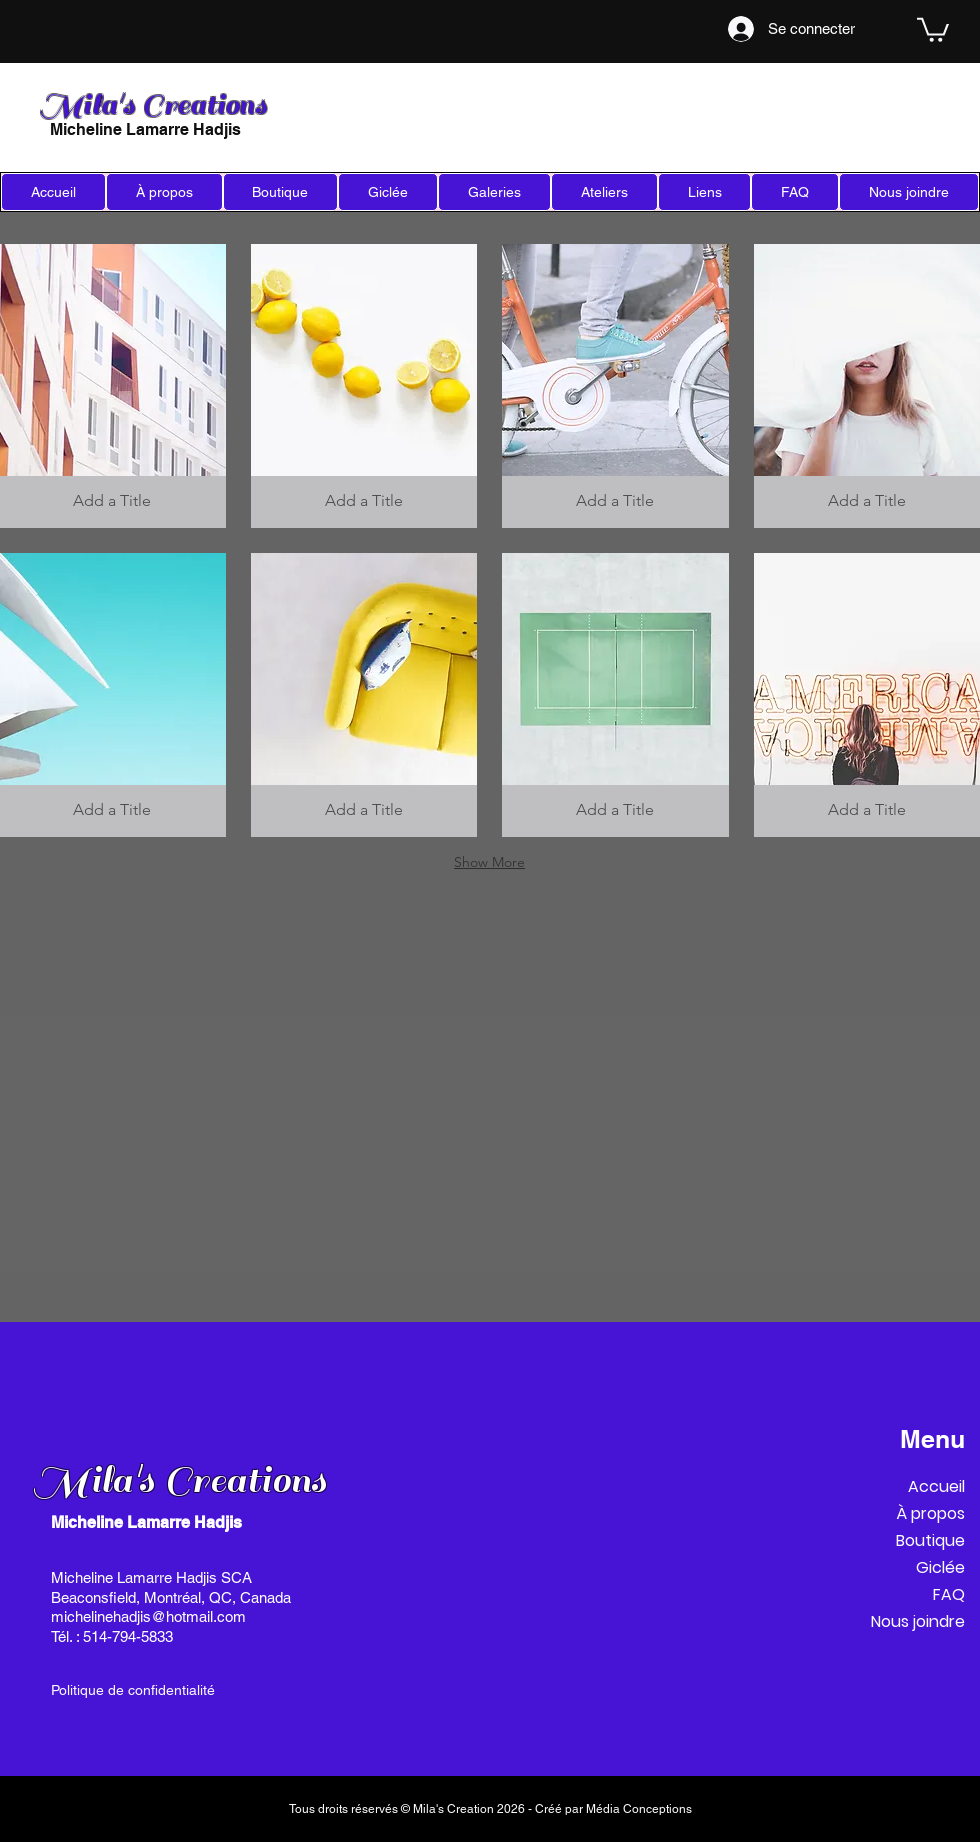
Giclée (940, 1567)
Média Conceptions (639, 1809)
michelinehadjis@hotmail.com (148, 1616)
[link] (933, 28)
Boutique (930, 1540)
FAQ (949, 1594)
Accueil (936, 1486)
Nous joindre (918, 1621)
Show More (489, 862)
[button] (388, 192)
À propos (930, 1513)
